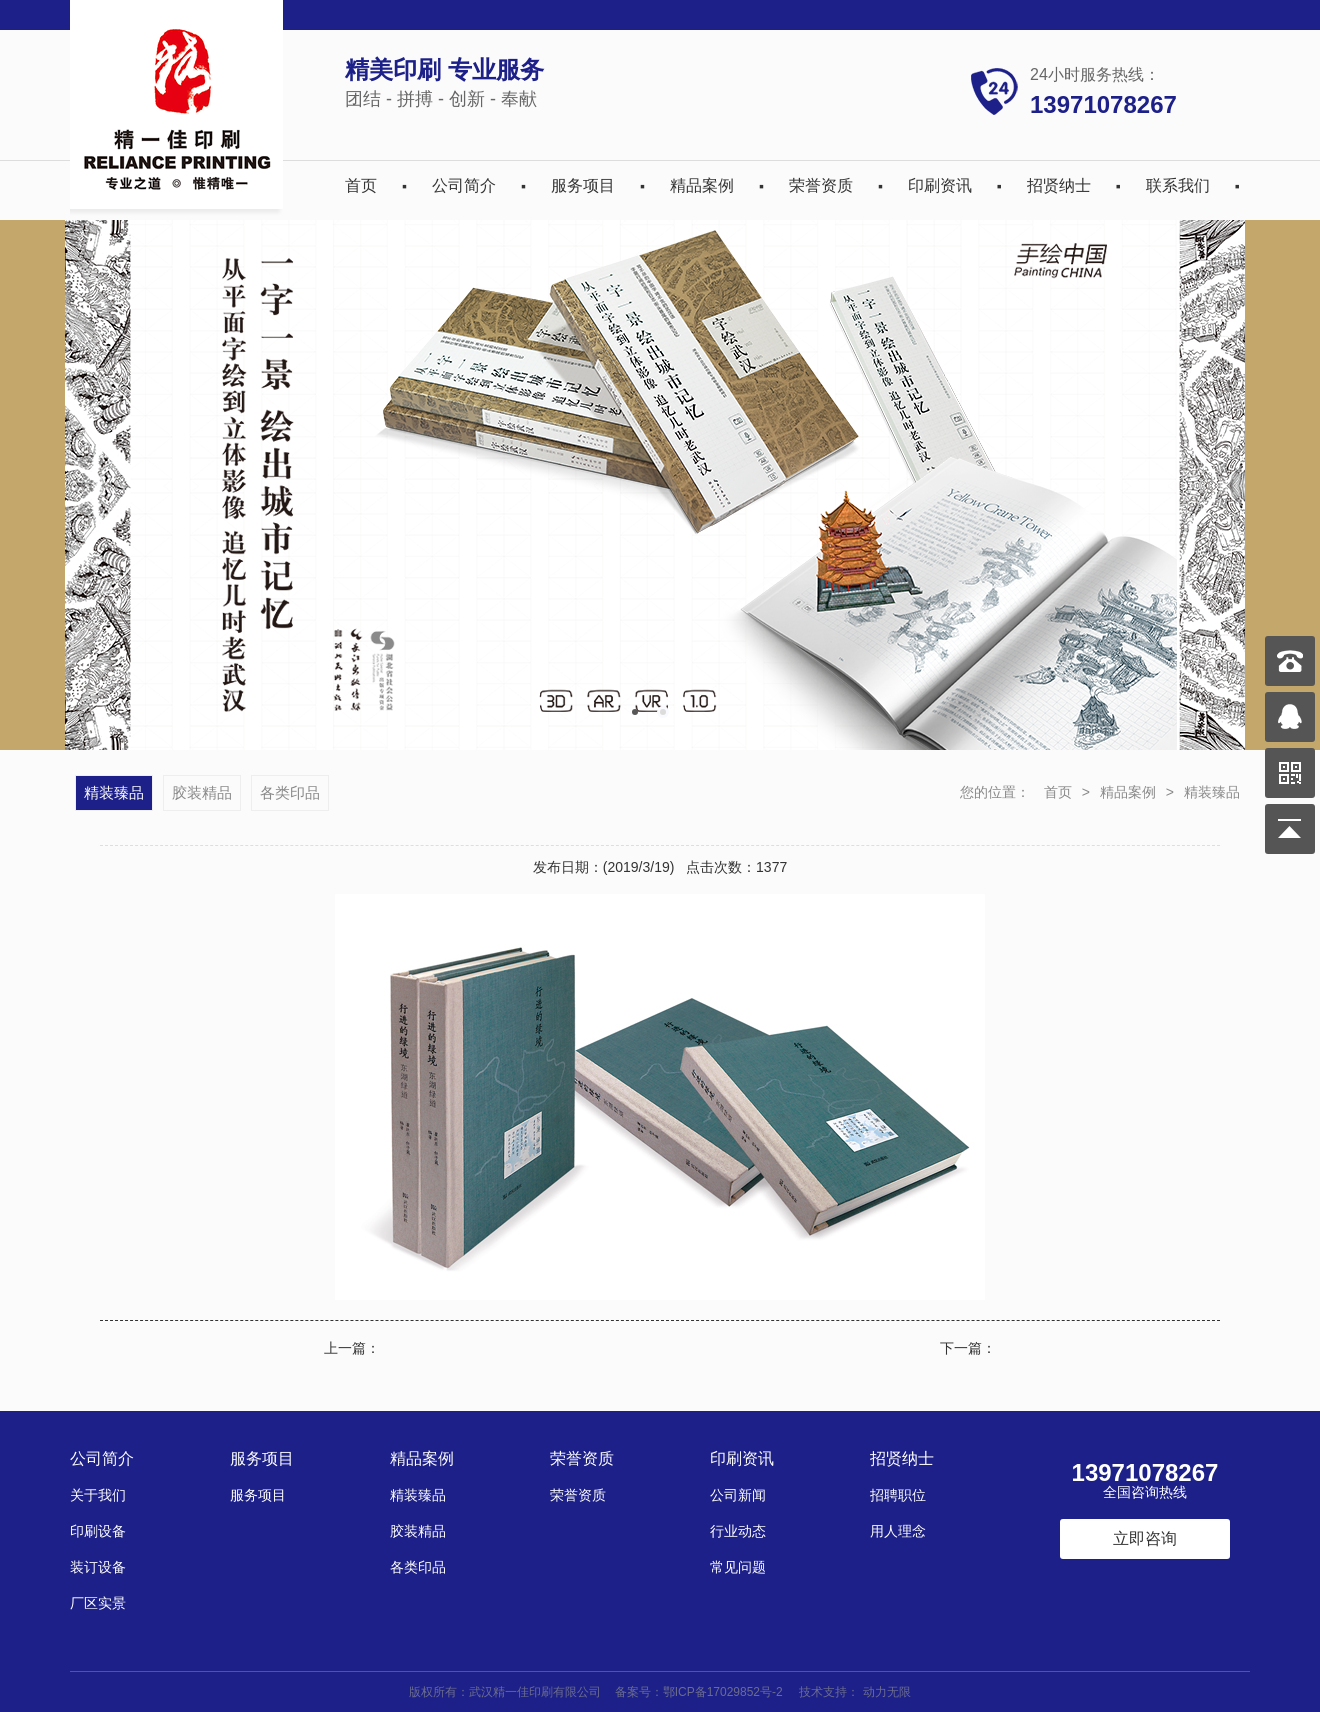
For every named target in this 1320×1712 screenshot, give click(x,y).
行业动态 (738, 1531)
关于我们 (98, 1495)
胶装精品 (202, 792)
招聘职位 (898, 1495)
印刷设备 (98, 1531)
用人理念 (898, 1531)
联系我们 (1178, 185)
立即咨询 (1145, 1538)
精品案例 (702, 185)
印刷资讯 (940, 185)
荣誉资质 (821, 185)
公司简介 (464, 185)
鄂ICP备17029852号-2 (723, 1692)
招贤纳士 (1059, 185)
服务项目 (583, 185)
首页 (361, 185)
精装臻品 (1212, 792)
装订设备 (98, 1567)
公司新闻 (738, 1495)
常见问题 (738, 1567)
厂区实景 (98, 1603)
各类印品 (290, 792)
